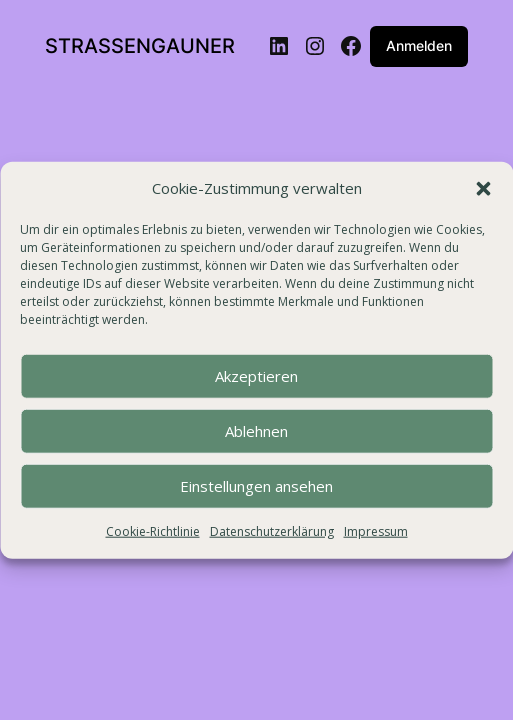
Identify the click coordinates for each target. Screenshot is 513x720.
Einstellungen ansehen (256, 486)
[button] (483, 189)
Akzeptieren (256, 376)
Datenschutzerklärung (272, 531)
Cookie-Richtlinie (153, 531)
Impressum (376, 531)
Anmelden (419, 45)
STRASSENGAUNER (140, 46)
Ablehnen (256, 431)
